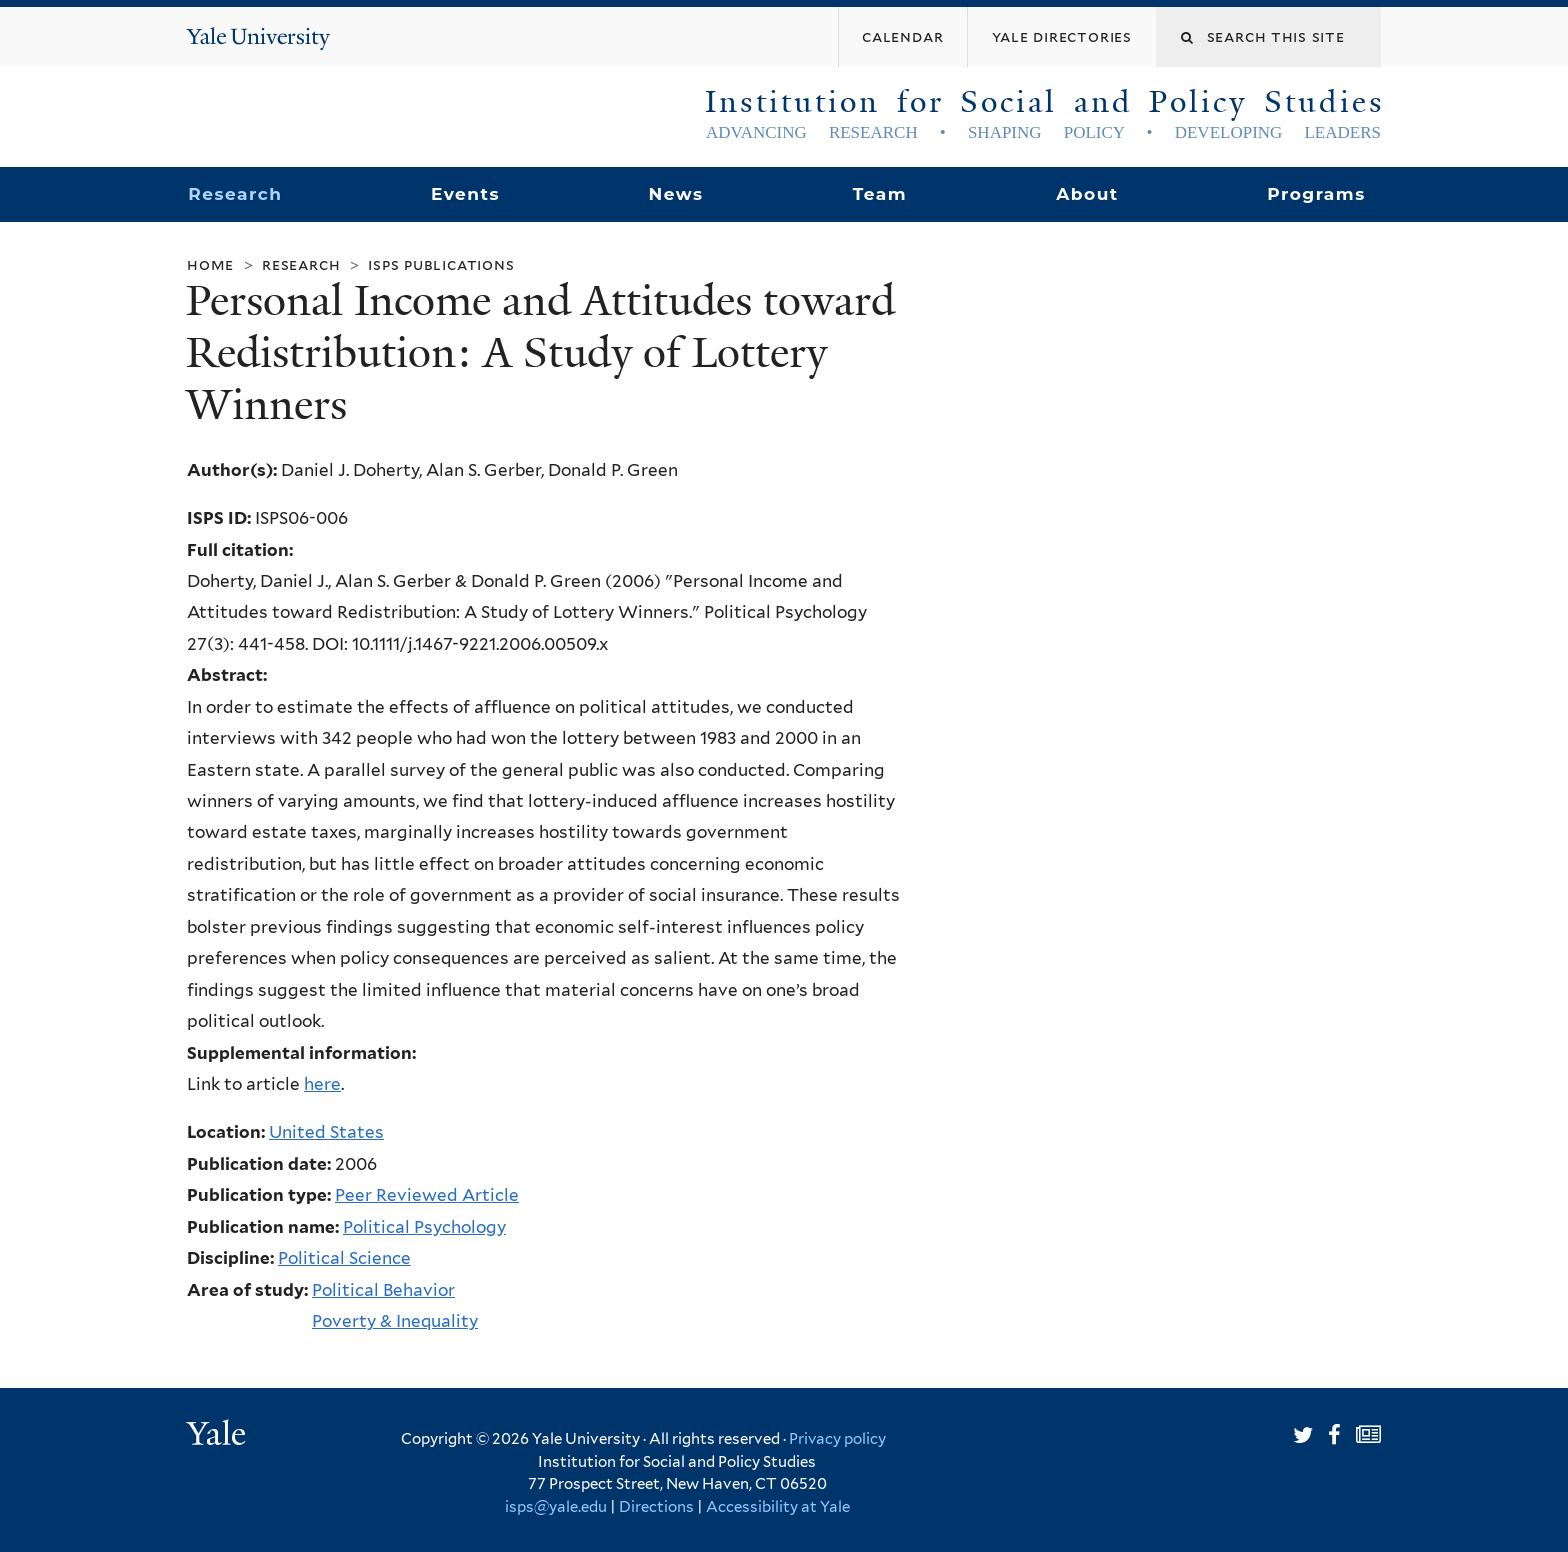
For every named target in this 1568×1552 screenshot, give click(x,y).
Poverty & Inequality (395, 1321)
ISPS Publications (441, 264)
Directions (656, 1507)
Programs (1316, 194)
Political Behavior (383, 1290)
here (322, 1084)
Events (465, 194)
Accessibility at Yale (778, 1507)
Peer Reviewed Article (427, 1195)
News (675, 194)
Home (210, 264)
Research (235, 194)
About (1087, 194)
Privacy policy (837, 1439)
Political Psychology (424, 1227)
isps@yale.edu (556, 1507)
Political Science (344, 1258)
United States (326, 1132)
